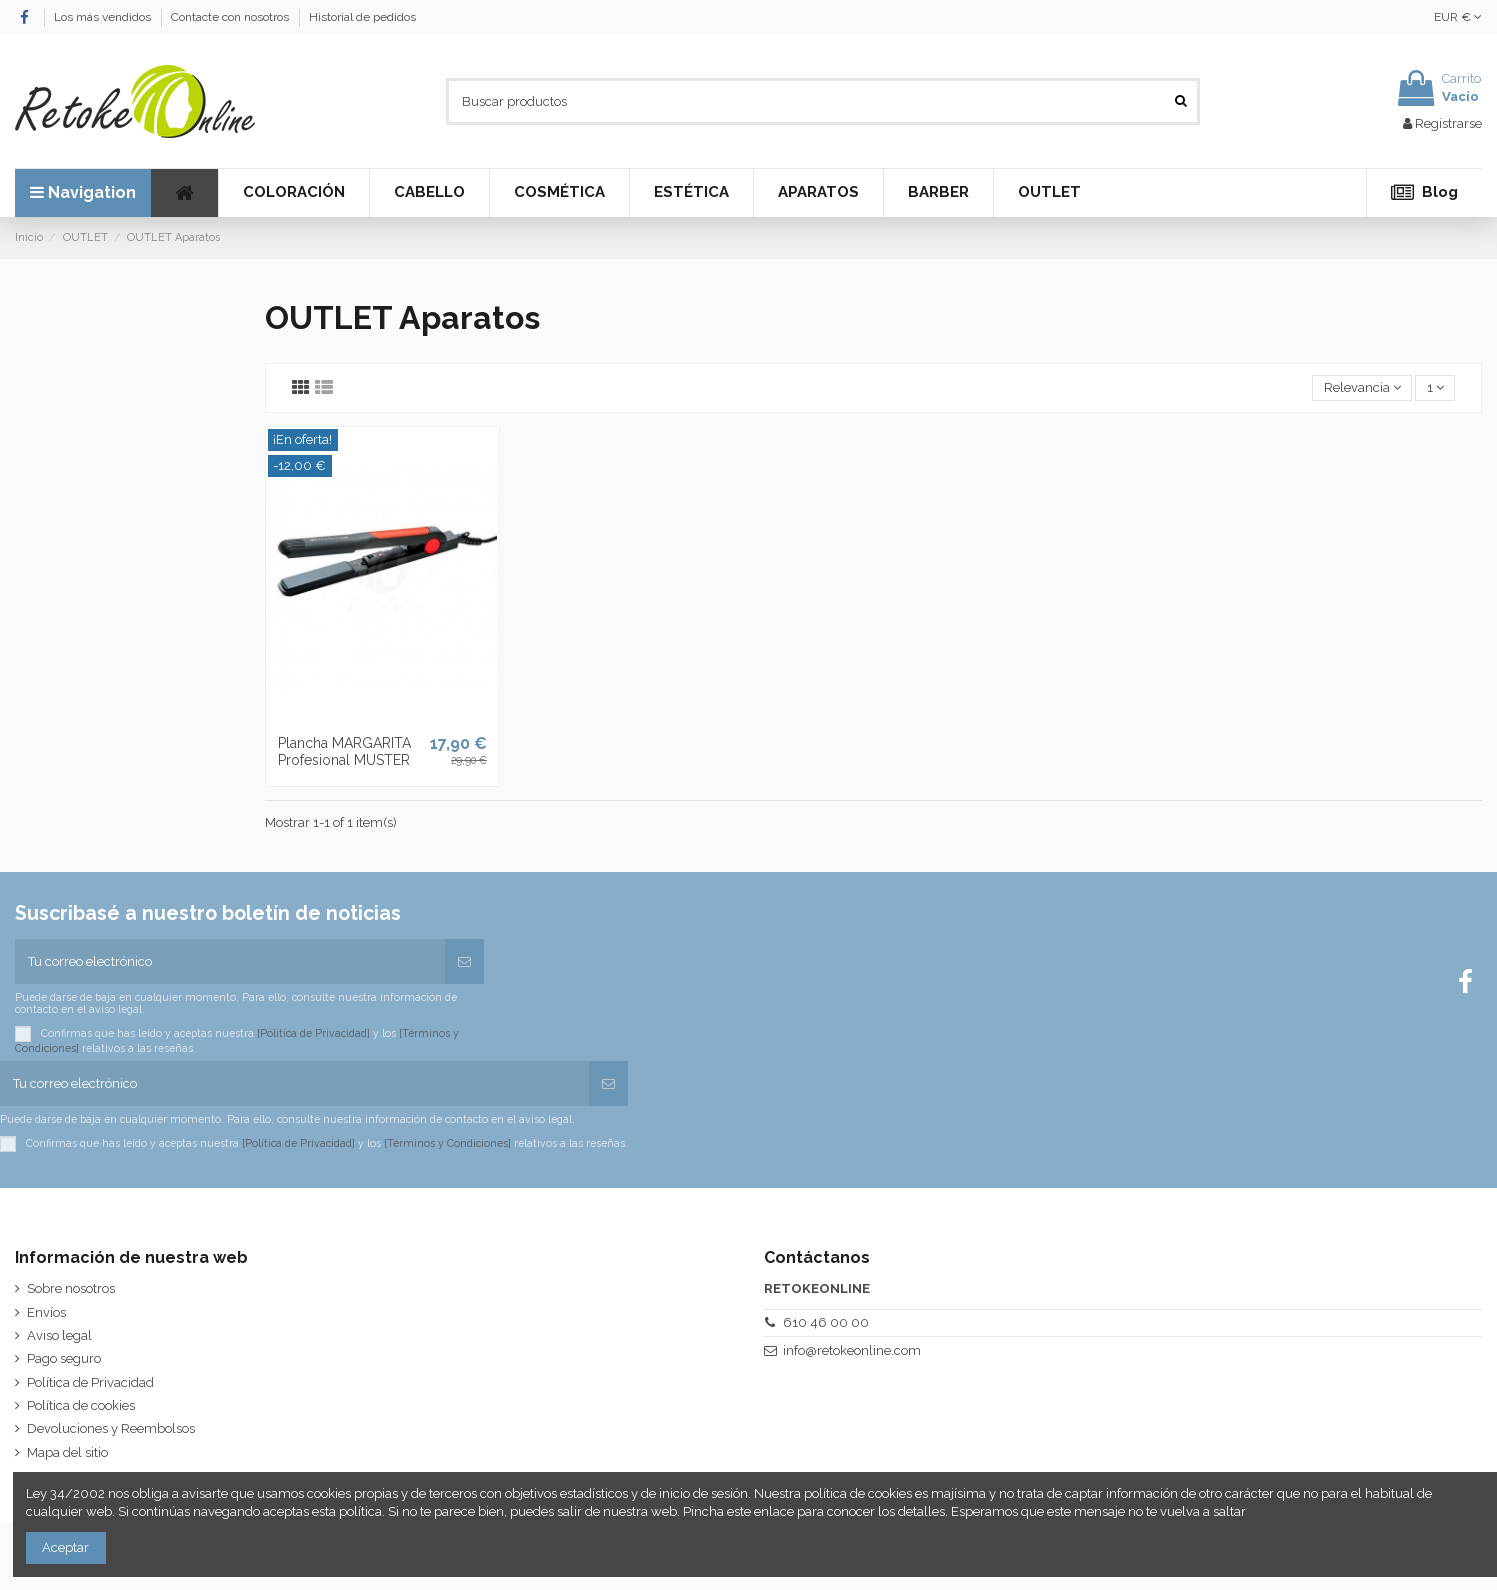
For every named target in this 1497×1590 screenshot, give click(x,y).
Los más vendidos (104, 17)
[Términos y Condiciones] (447, 1142)
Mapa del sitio (67, 1452)
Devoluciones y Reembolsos (111, 1428)
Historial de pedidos (362, 17)
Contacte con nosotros (231, 17)
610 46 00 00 (826, 1322)
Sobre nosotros (71, 1288)
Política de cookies (81, 1405)
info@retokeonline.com (852, 1350)
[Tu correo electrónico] (230, 962)
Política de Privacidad (90, 1382)
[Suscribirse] (464, 962)
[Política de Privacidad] (313, 1033)
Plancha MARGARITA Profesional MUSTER (344, 751)
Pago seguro (64, 1358)
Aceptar (65, 1547)
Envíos (46, 1312)
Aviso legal (59, 1335)
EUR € (1458, 17)
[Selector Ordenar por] (1362, 388)
